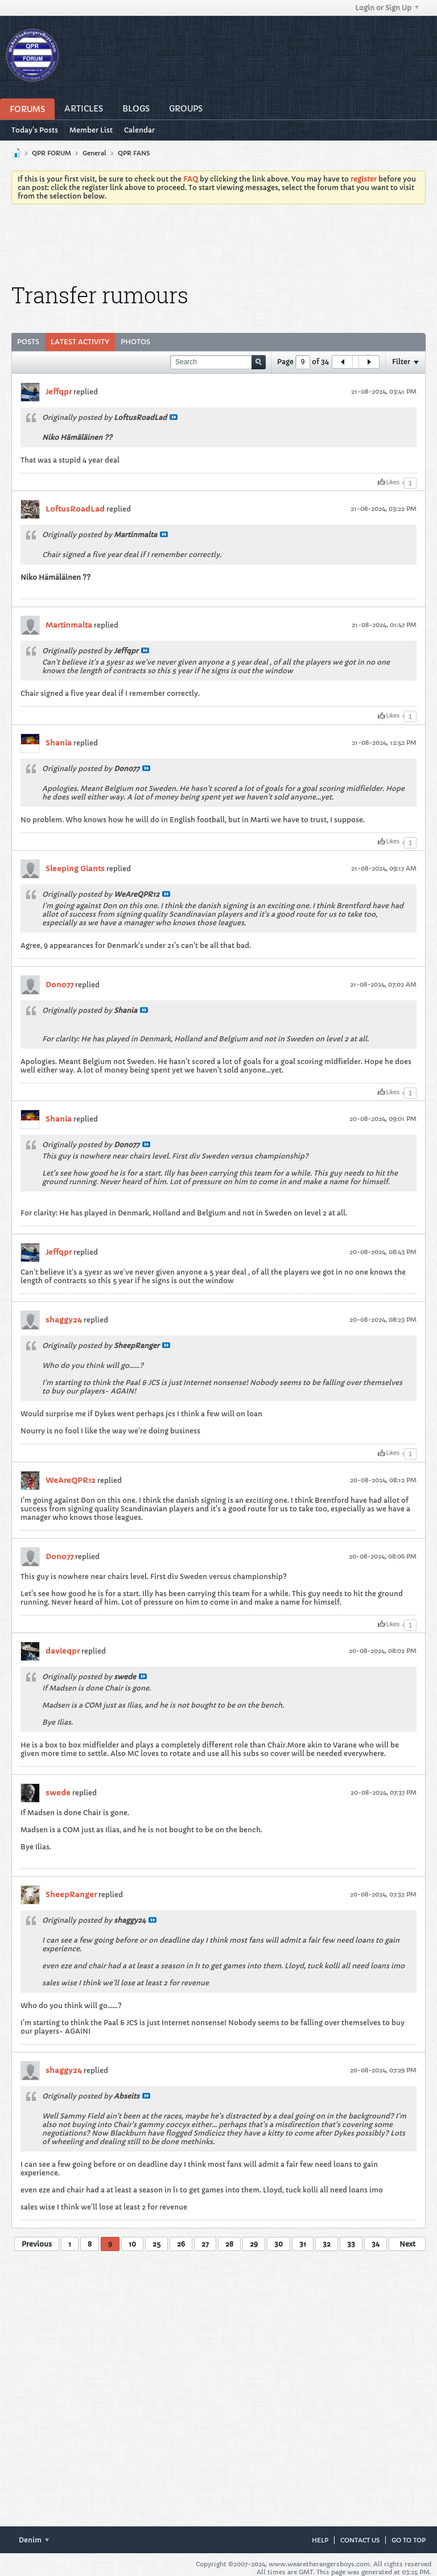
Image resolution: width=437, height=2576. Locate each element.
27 (205, 2244)
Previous (37, 2244)
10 (132, 2244)
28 (229, 2244)
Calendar (139, 130)
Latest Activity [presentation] (80, 341)
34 (376, 2244)
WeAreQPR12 (71, 1480)
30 (278, 2244)
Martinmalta (69, 625)
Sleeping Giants (75, 868)
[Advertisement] (218, 244)
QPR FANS (134, 153)
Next (407, 2244)
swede (58, 1793)
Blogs (136, 109)
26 (181, 2244)
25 (156, 2244)
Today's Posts (34, 130)
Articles (83, 109)
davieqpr (63, 1651)
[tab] (28, 342)
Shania (59, 743)
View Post (174, 417)
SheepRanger (71, 1894)
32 (327, 2244)
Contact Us (360, 2540)
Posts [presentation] (28, 341)
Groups (186, 109)
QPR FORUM (51, 153)
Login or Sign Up (387, 7)
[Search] (218, 362)
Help (320, 2540)
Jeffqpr (59, 392)
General (94, 153)
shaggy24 (64, 1320)
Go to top (408, 2540)
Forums (27, 109)
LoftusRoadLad (75, 509)
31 (302, 2244)
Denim (34, 2540)
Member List (91, 130)
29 (254, 2244)
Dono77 (59, 985)
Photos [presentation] (135, 341)
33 (351, 2244)
